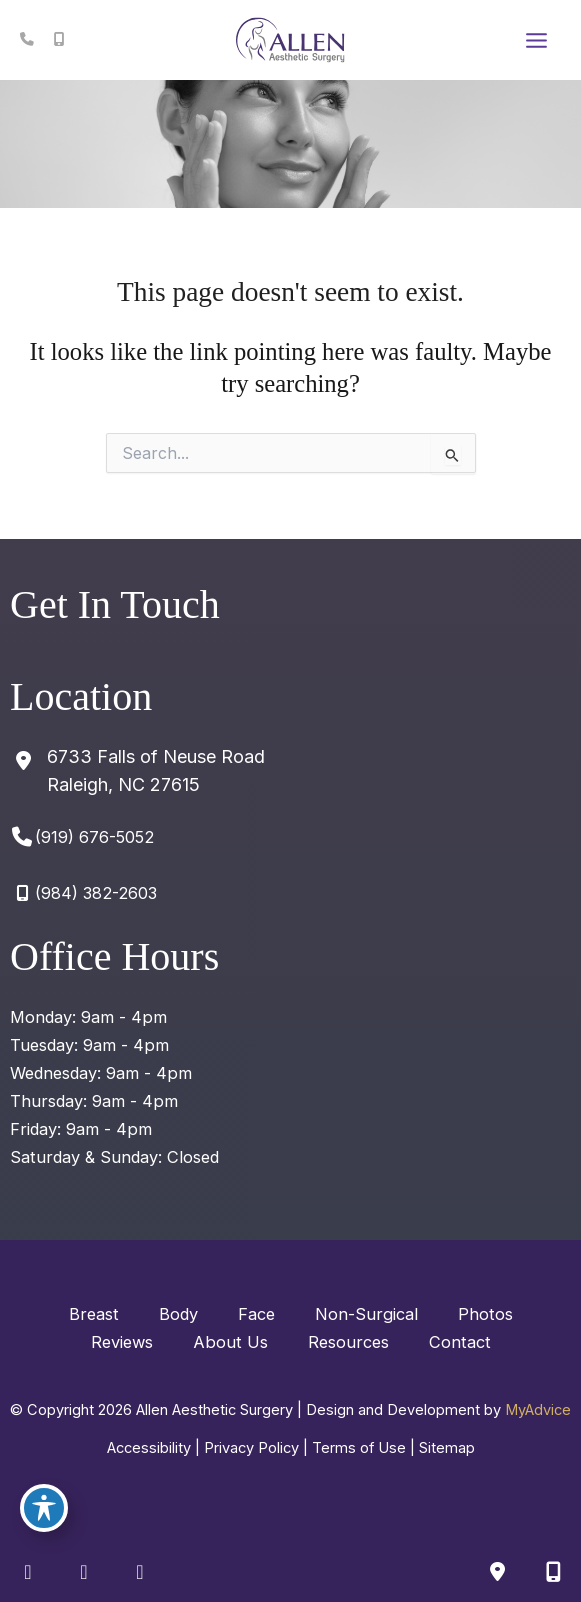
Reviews (122, 1342)
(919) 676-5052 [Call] (94, 837)
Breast (94, 1314)
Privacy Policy (251, 1448)
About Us (230, 1342)
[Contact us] (497, 1572)
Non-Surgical (366, 1314)
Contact (460, 1342)
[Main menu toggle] (536, 40)
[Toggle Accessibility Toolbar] (44, 1508)
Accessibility (149, 1448)
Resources (348, 1342)
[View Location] (137, 771)
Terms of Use (359, 1448)
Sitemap (447, 1448)
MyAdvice (538, 1410)
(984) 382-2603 (96, 893)
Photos (485, 1314)
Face (256, 1314)
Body (178, 1314)
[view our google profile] (140, 1572)
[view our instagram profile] (84, 1572)
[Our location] (553, 1572)
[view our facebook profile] (28, 1572)
